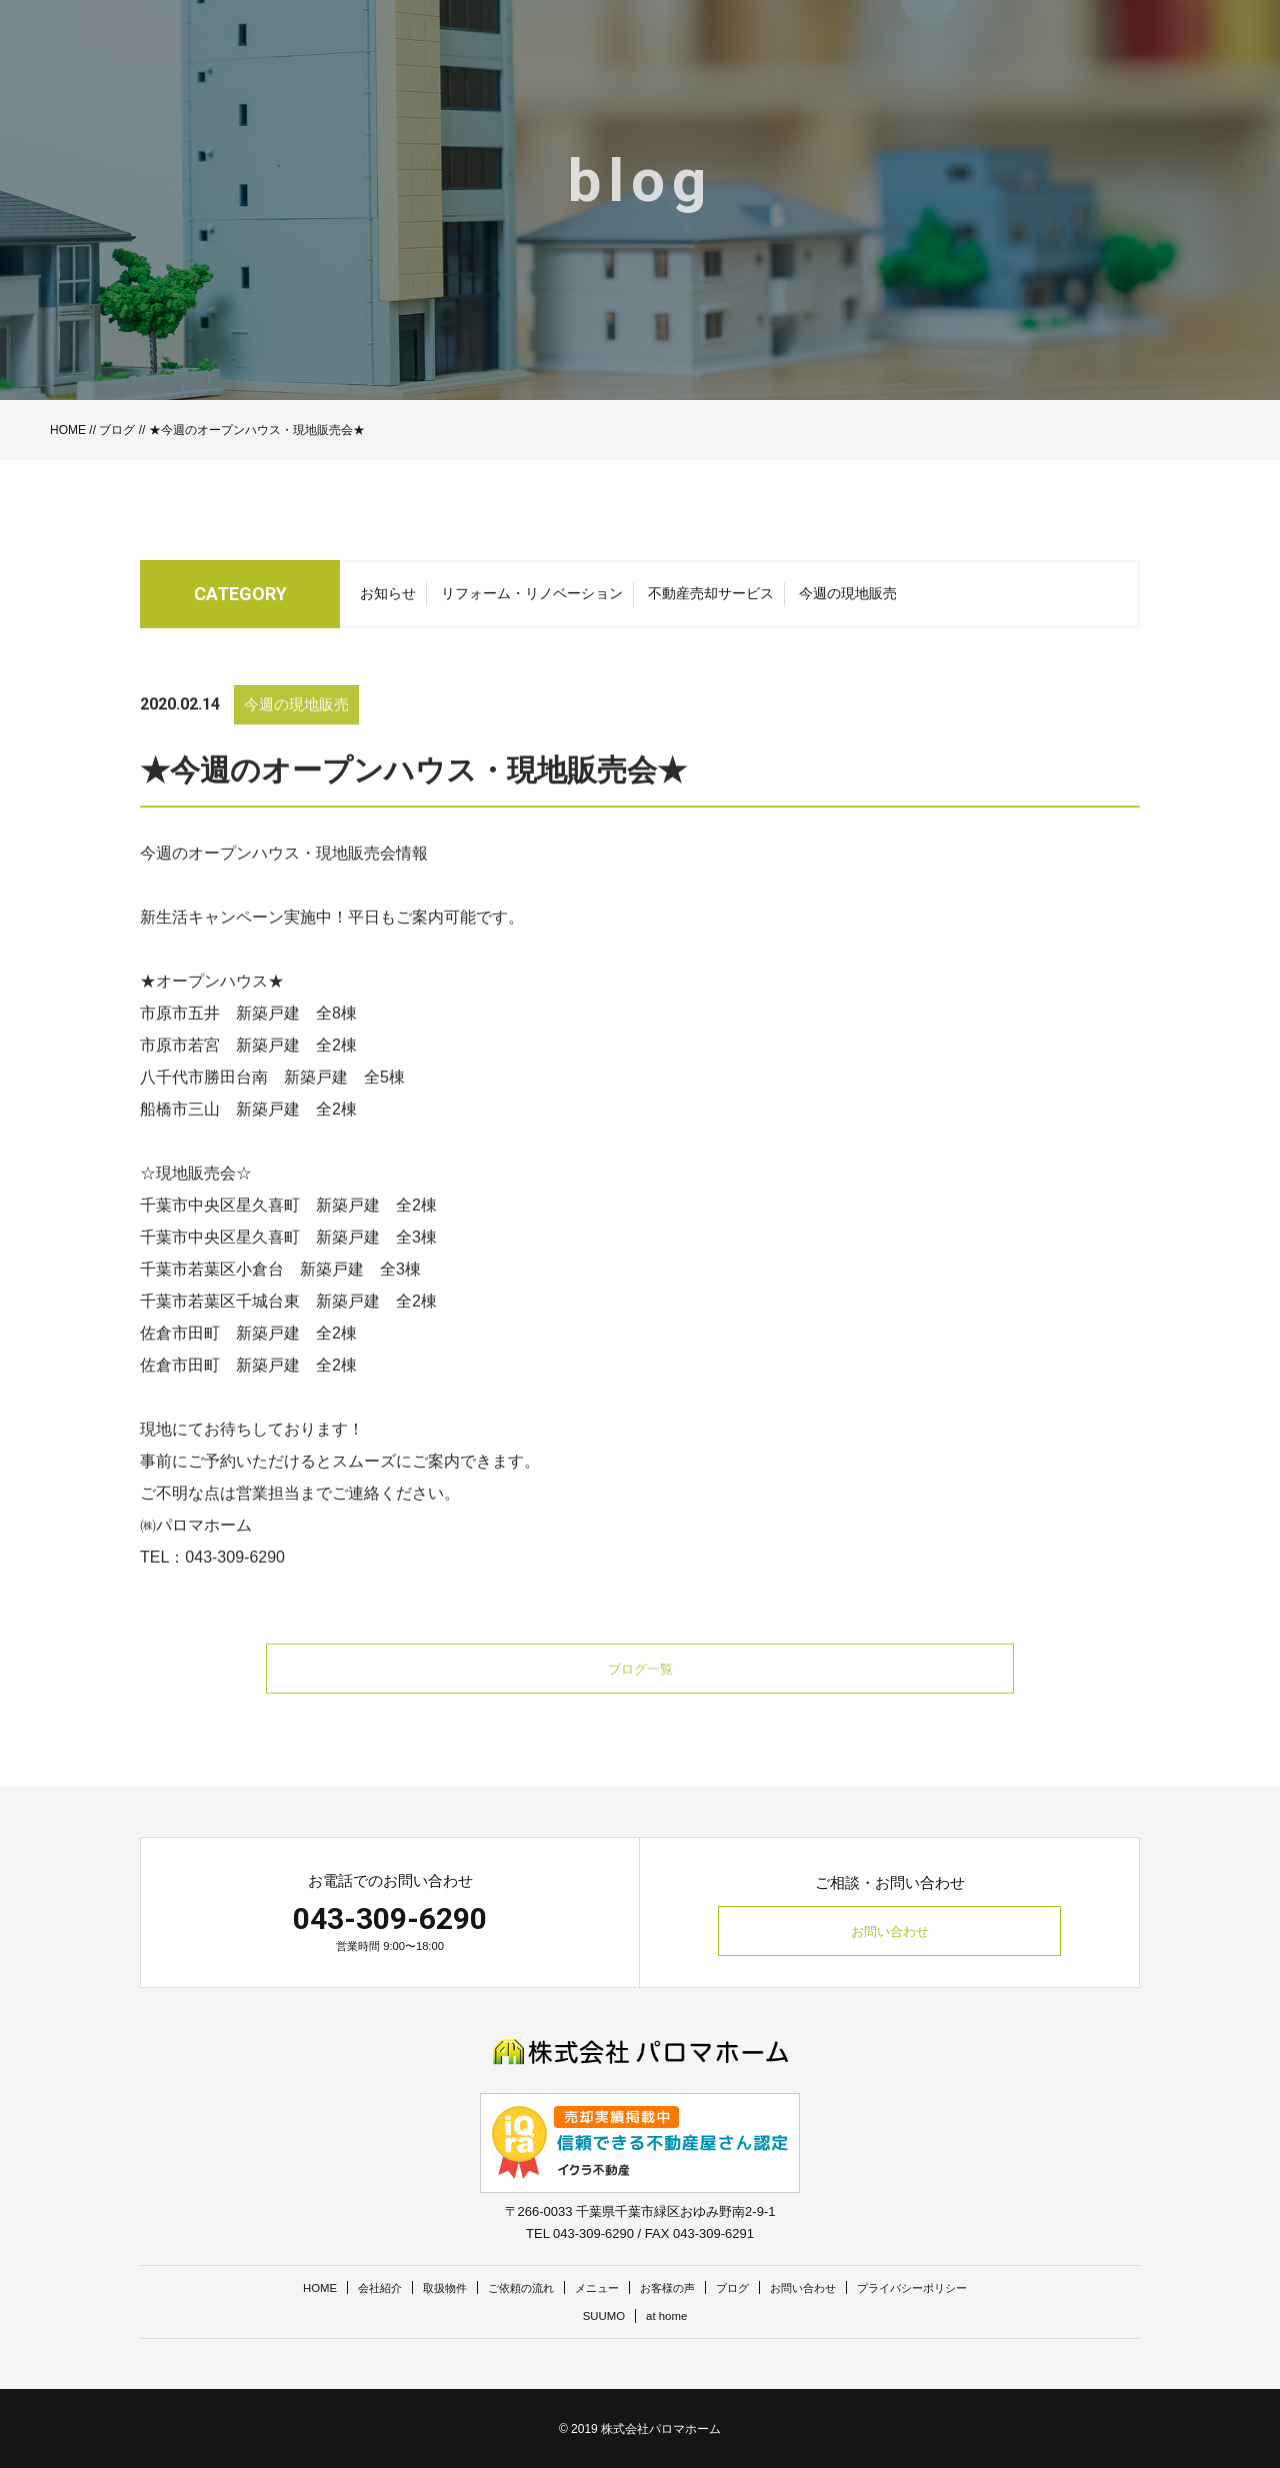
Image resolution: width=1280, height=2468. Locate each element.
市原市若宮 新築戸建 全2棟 (248, 1077)
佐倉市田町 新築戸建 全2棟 (248, 1365)
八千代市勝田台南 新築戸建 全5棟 (272, 1109)
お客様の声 (669, 2287)
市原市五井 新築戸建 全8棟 (248, 1045)
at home (669, 2315)
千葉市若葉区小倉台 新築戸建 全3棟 (280, 1301)
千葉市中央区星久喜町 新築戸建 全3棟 (288, 1269)
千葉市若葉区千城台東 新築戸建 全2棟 (288, 1333)
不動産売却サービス (711, 603)
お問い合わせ (890, 1932)
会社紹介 (345, 2287)
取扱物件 (418, 2287)
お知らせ (388, 603)
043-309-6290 (390, 1918)
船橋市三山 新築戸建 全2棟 (248, 1141)
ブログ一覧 (640, 1702)
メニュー (590, 2287)
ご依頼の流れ (504, 2287)
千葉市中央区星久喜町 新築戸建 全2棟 (288, 1237)
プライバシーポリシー (947, 2287)
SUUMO (601, 2315)
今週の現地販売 (848, 603)
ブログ (117, 430)
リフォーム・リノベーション (532, 603)
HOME (68, 430)
